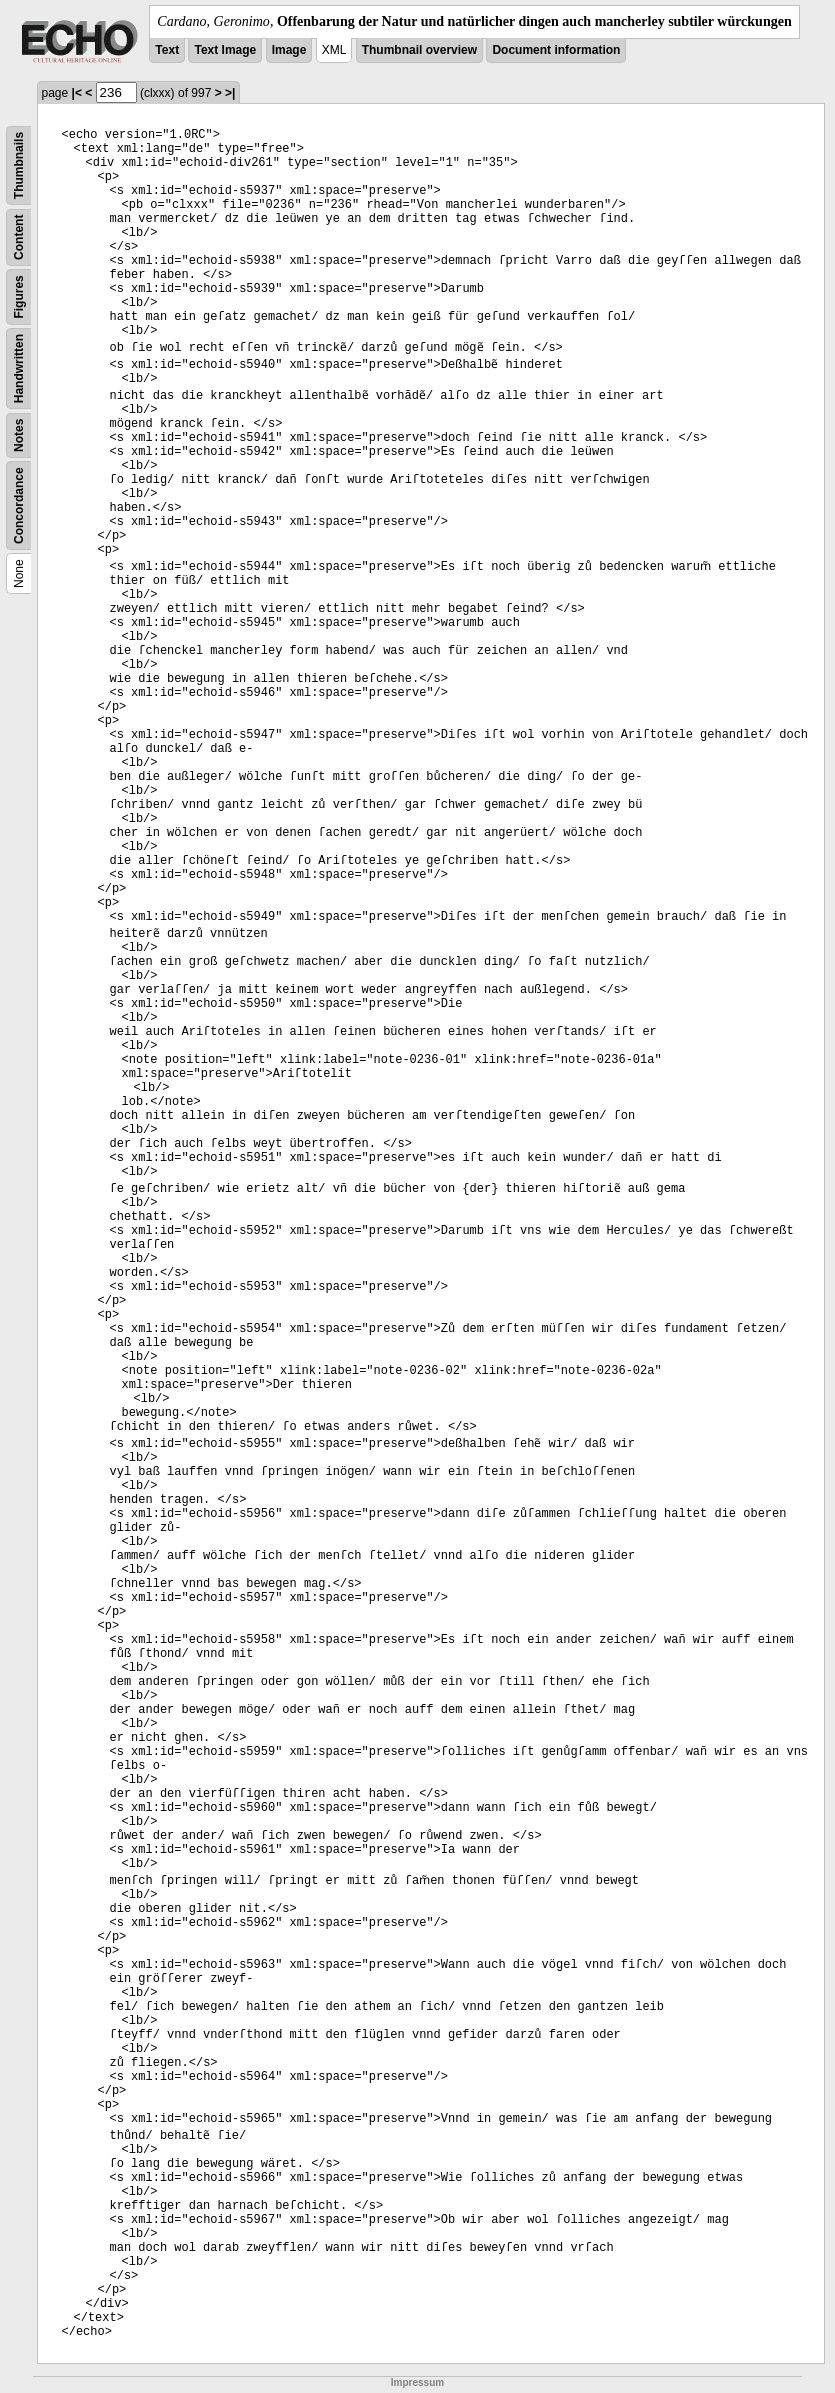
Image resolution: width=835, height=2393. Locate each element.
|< (77, 93)
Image (289, 50)
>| (230, 93)
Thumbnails (19, 165)
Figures (19, 296)
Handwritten (19, 368)
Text (167, 50)
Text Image (225, 50)
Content (19, 237)
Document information (556, 50)
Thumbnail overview (419, 50)
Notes (19, 435)
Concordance (19, 505)
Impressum (417, 2382)
